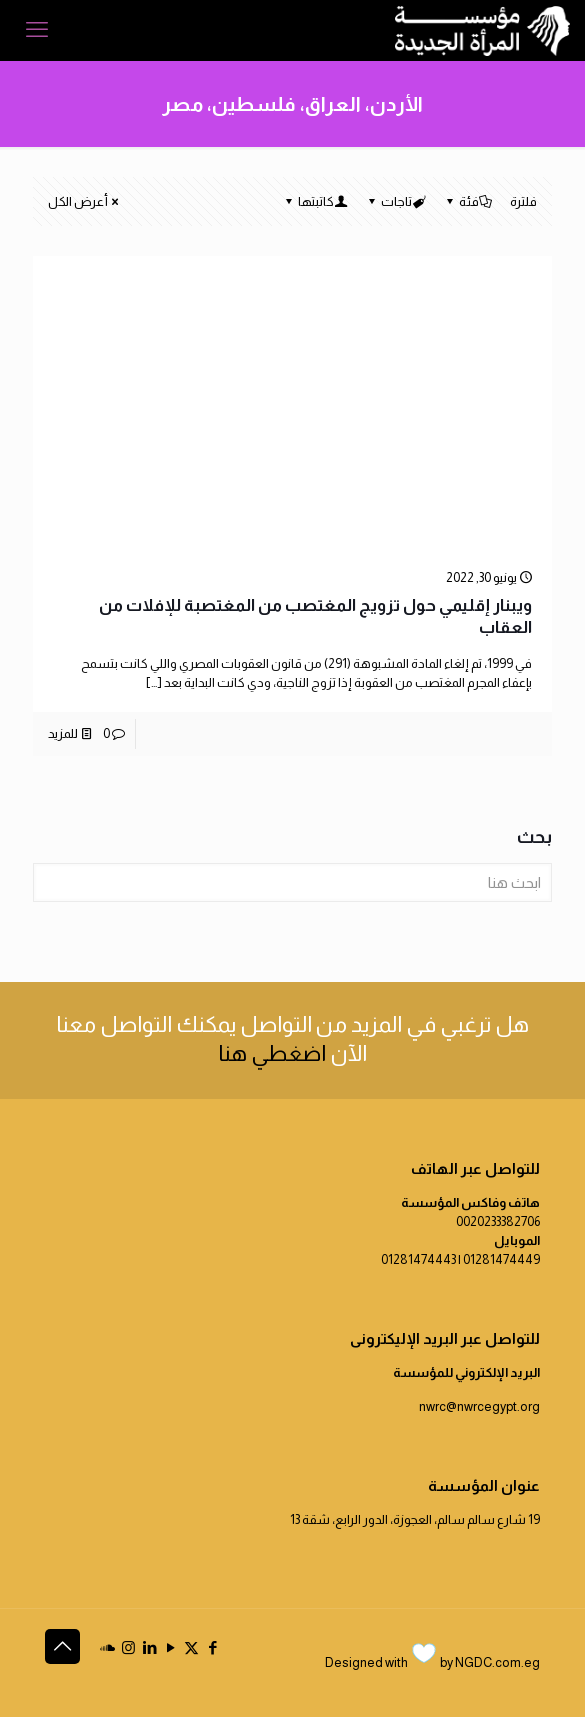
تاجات (395, 201)
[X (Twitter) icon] (191, 1647)
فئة (467, 201)
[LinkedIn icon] (149, 1647)
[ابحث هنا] (292, 882)
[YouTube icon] (170, 1647)
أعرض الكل (84, 201)
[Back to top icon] (62, 1646)
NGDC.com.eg (497, 1662)
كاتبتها (314, 201)
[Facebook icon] (212, 1647)
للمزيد (63, 733)
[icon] (107, 1647)
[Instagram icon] (128, 1647)
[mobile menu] (37, 30)
